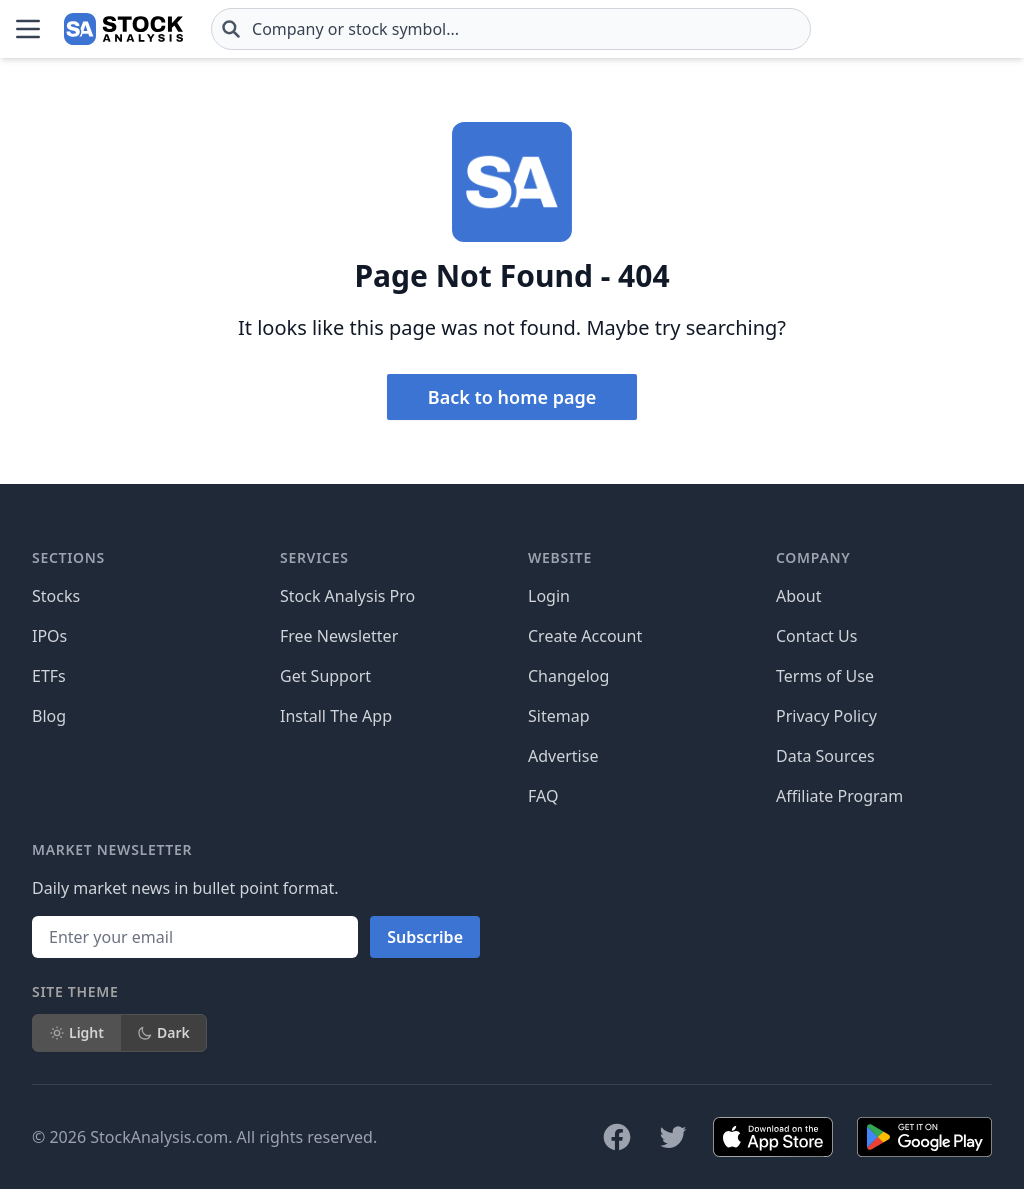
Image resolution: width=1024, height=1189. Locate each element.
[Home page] (123, 29)
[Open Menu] (28, 29)
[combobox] (511, 29)
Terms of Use (825, 676)
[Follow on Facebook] (617, 1137)
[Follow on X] (673, 1137)
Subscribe (425, 937)
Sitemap (559, 716)
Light (76, 1032)
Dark (163, 1032)
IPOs (49, 636)
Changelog (568, 676)
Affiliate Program (839, 796)
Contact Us (816, 636)
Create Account (585, 636)
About (798, 596)
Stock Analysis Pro (347, 596)
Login (549, 596)
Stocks (56, 596)
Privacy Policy (826, 716)
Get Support (325, 676)
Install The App (336, 716)
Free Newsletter (339, 636)
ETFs (49, 676)
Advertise (563, 756)
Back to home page (512, 397)
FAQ (543, 796)
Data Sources (825, 756)
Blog (49, 716)
